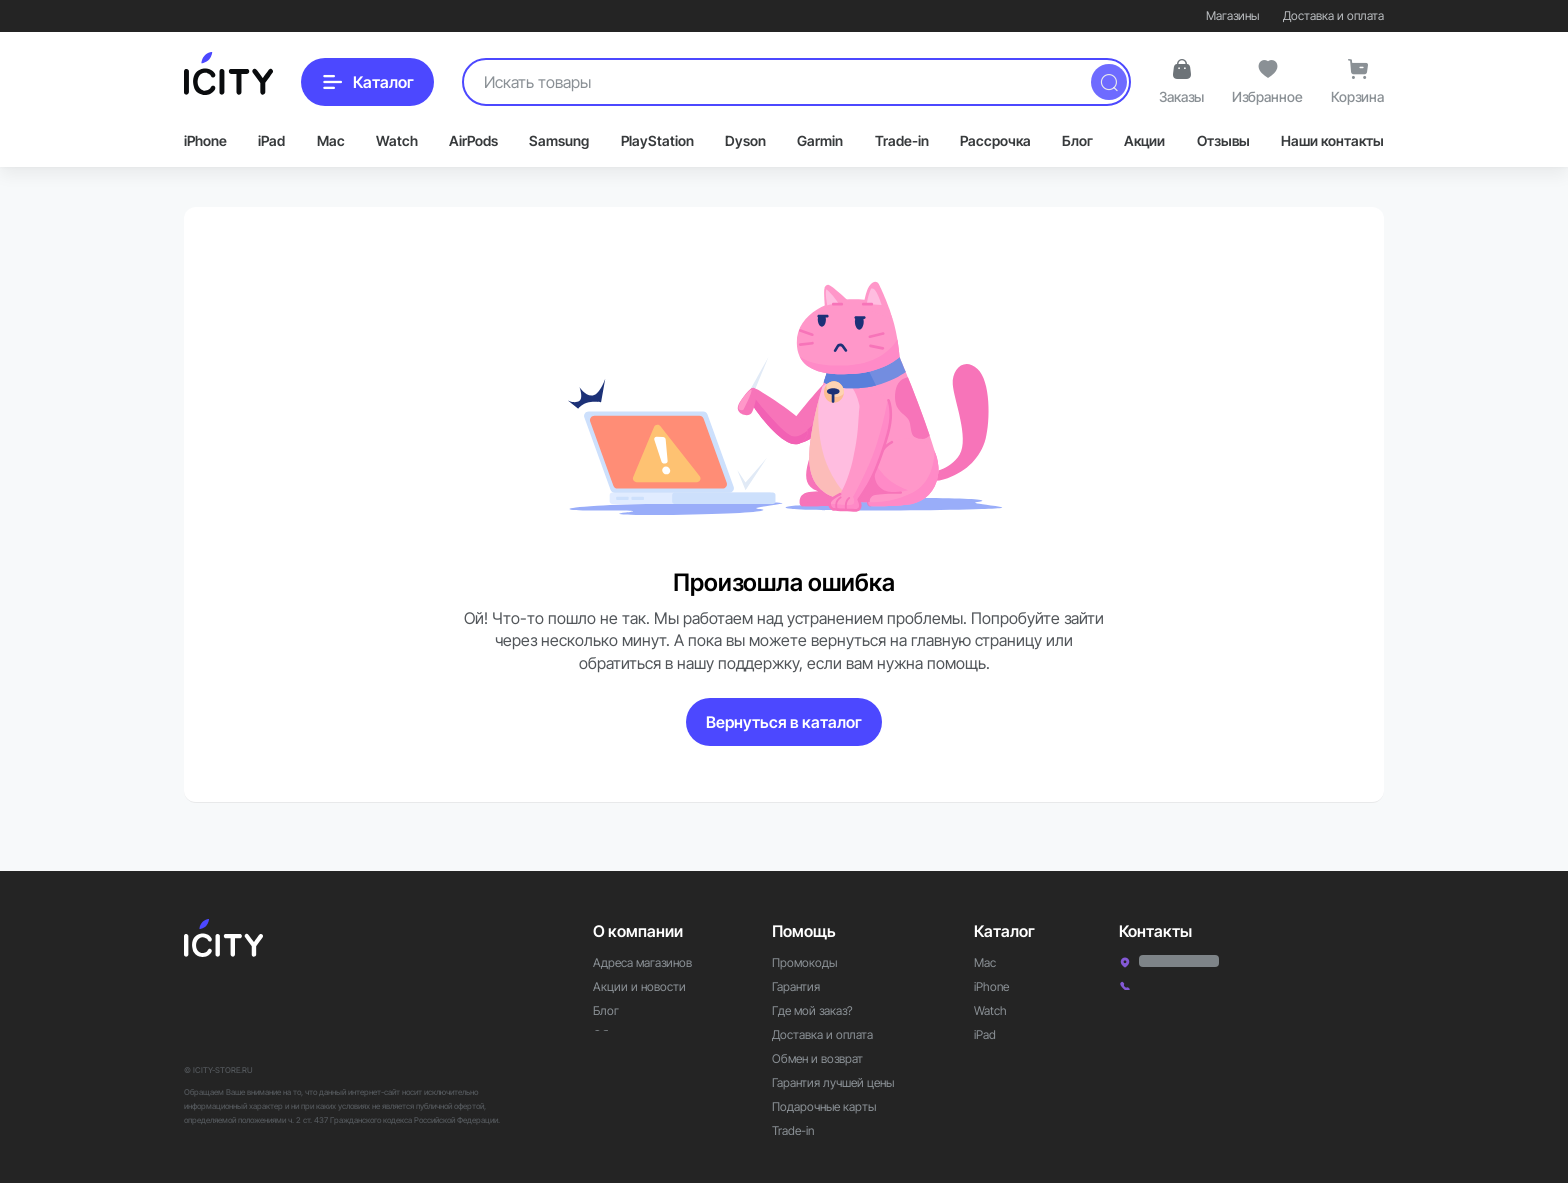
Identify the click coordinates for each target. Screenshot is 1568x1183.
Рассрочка (995, 140)
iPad (271, 140)
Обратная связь (635, 1006)
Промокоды (804, 934)
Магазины (1232, 15)
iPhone (205, 140)
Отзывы (1223, 140)
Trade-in (902, 140)
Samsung (559, 140)
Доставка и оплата (1333, 15)
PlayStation (657, 140)
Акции (1144, 140)
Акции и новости (639, 958)
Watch (397, 140)
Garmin (820, 140)
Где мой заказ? (812, 982)
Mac (331, 140)
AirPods (473, 140)
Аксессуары (1006, 1030)
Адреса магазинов (642, 934)
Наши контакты (1332, 140)
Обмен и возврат (817, 1030)
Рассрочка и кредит (826, 1126)
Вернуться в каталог (784, 722)
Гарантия (796, 958)
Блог (1077, 140)
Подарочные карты (824, 1078)
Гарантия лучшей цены (833, 1054)
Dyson (745, 140)
